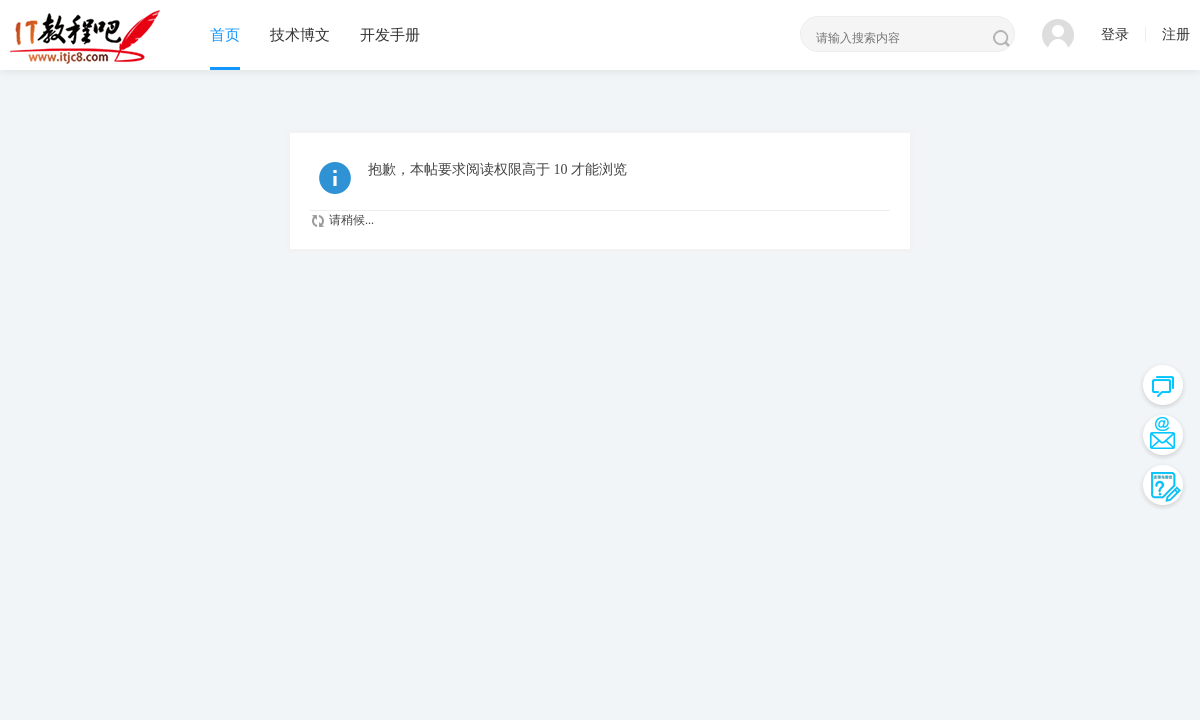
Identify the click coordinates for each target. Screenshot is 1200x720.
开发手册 (390, 35)
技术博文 (300, 35)
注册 (1176, 34)
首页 (225, 35)
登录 (1115, 34)
